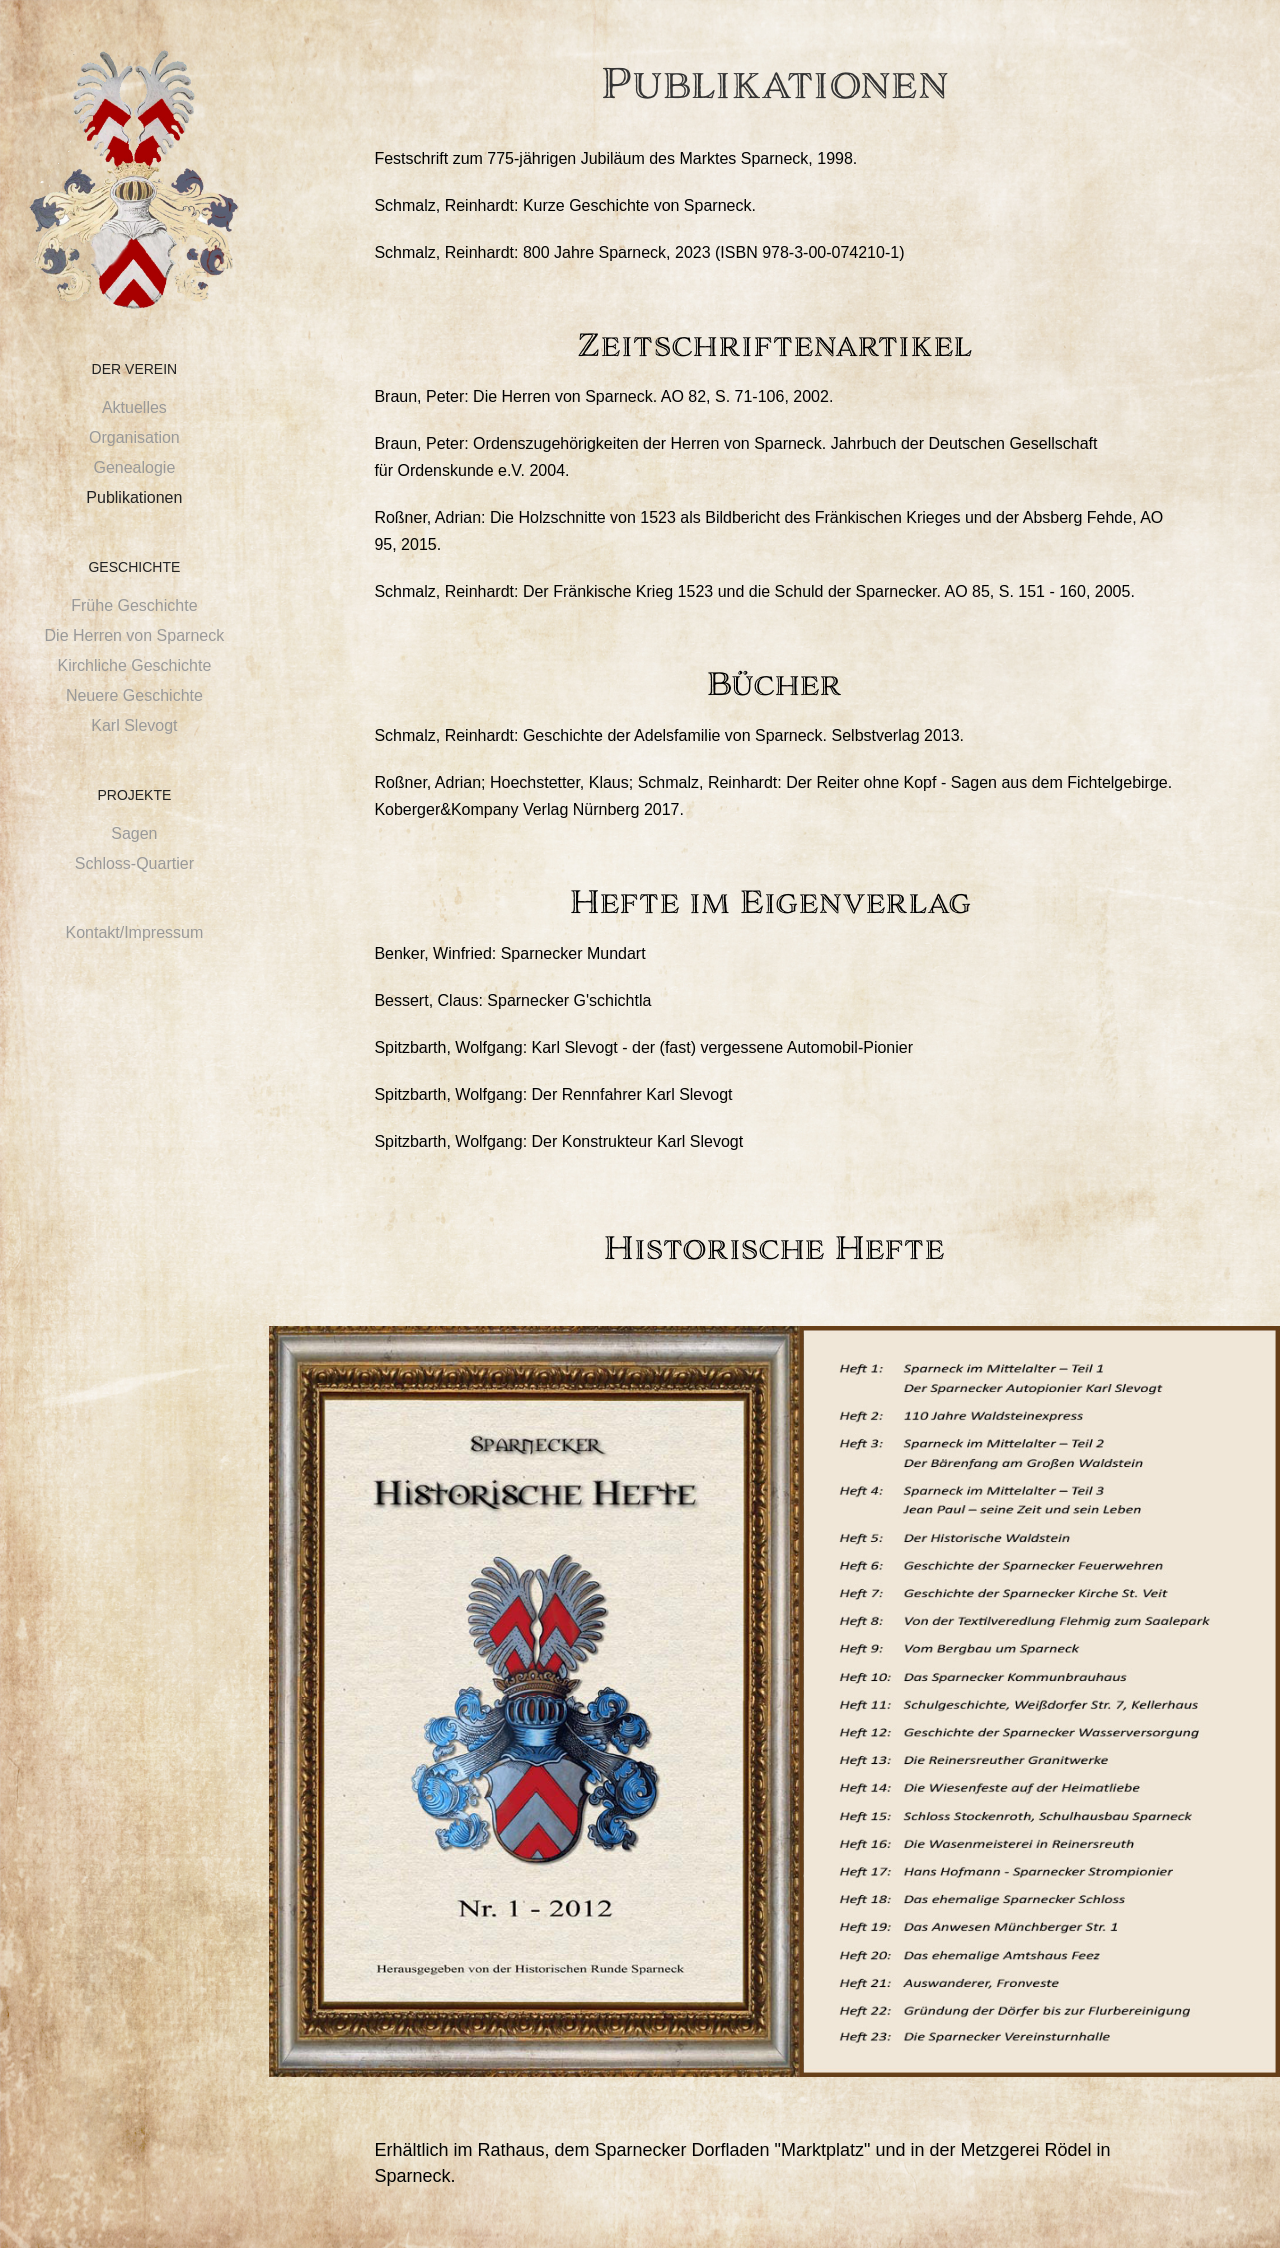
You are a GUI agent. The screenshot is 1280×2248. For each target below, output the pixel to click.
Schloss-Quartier (134, 863)
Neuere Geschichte (134, 695)
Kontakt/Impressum (134, 932)
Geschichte (134, 567)
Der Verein (135, 369)
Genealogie (134, 467)
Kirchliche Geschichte (134, 665)
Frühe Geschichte (134, 605)
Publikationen (134, 497)
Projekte (134, 795)
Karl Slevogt (134, 725)
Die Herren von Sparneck (135, 635)
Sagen (134, 833)
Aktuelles (134, 407)
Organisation (134, 437)
